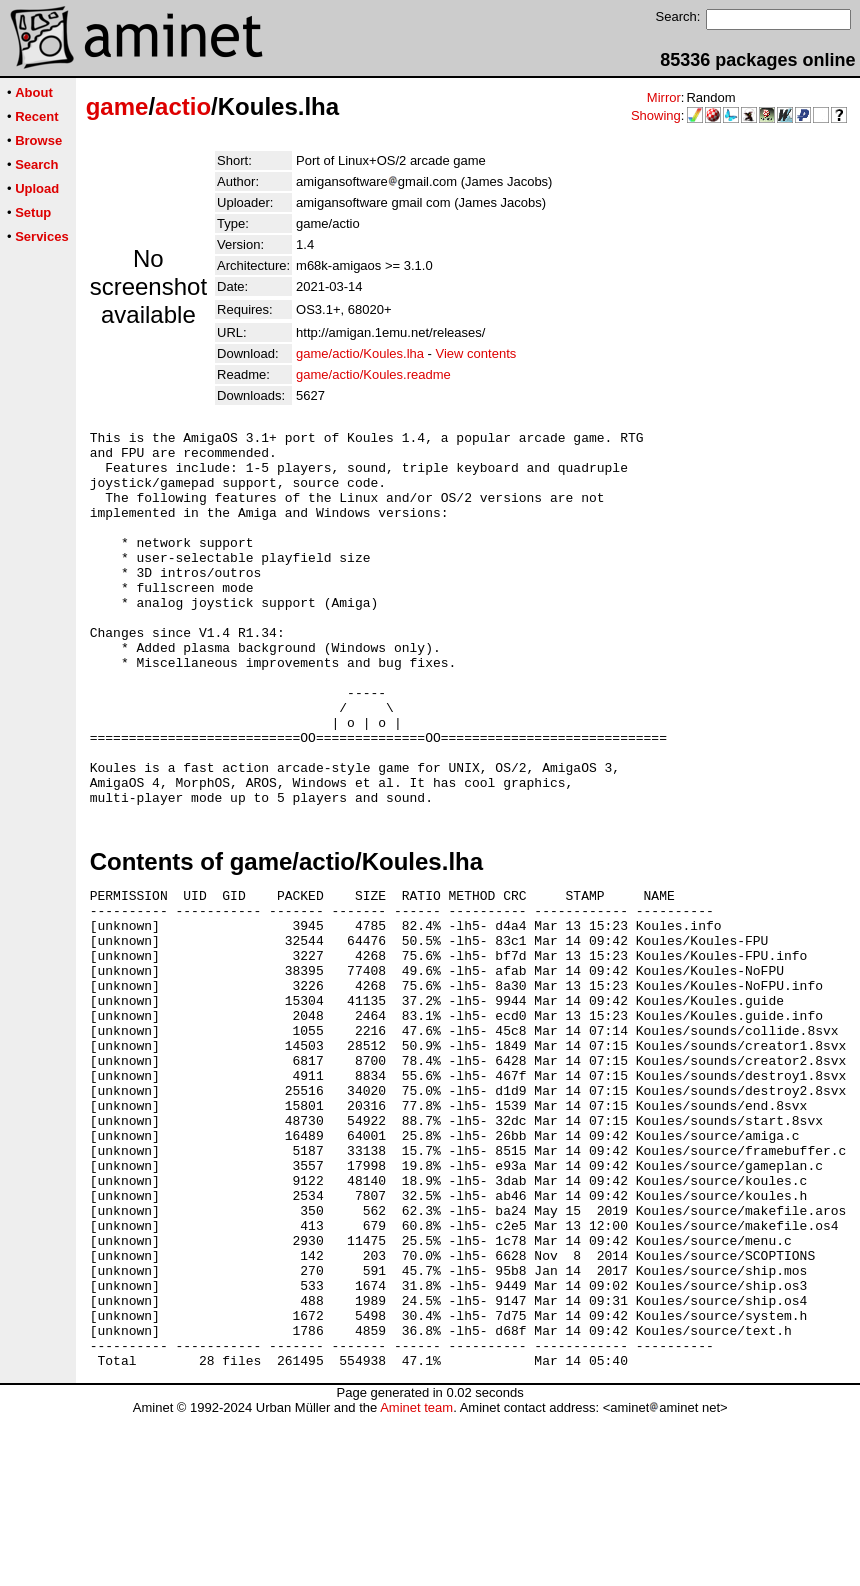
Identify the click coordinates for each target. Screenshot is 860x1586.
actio (183, 106)
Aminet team (416, 1578)
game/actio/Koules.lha (360, 353)
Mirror (664, 97)
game (117, 106)
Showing (656, 115)
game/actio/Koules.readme (373, 374)
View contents (476, 353)
